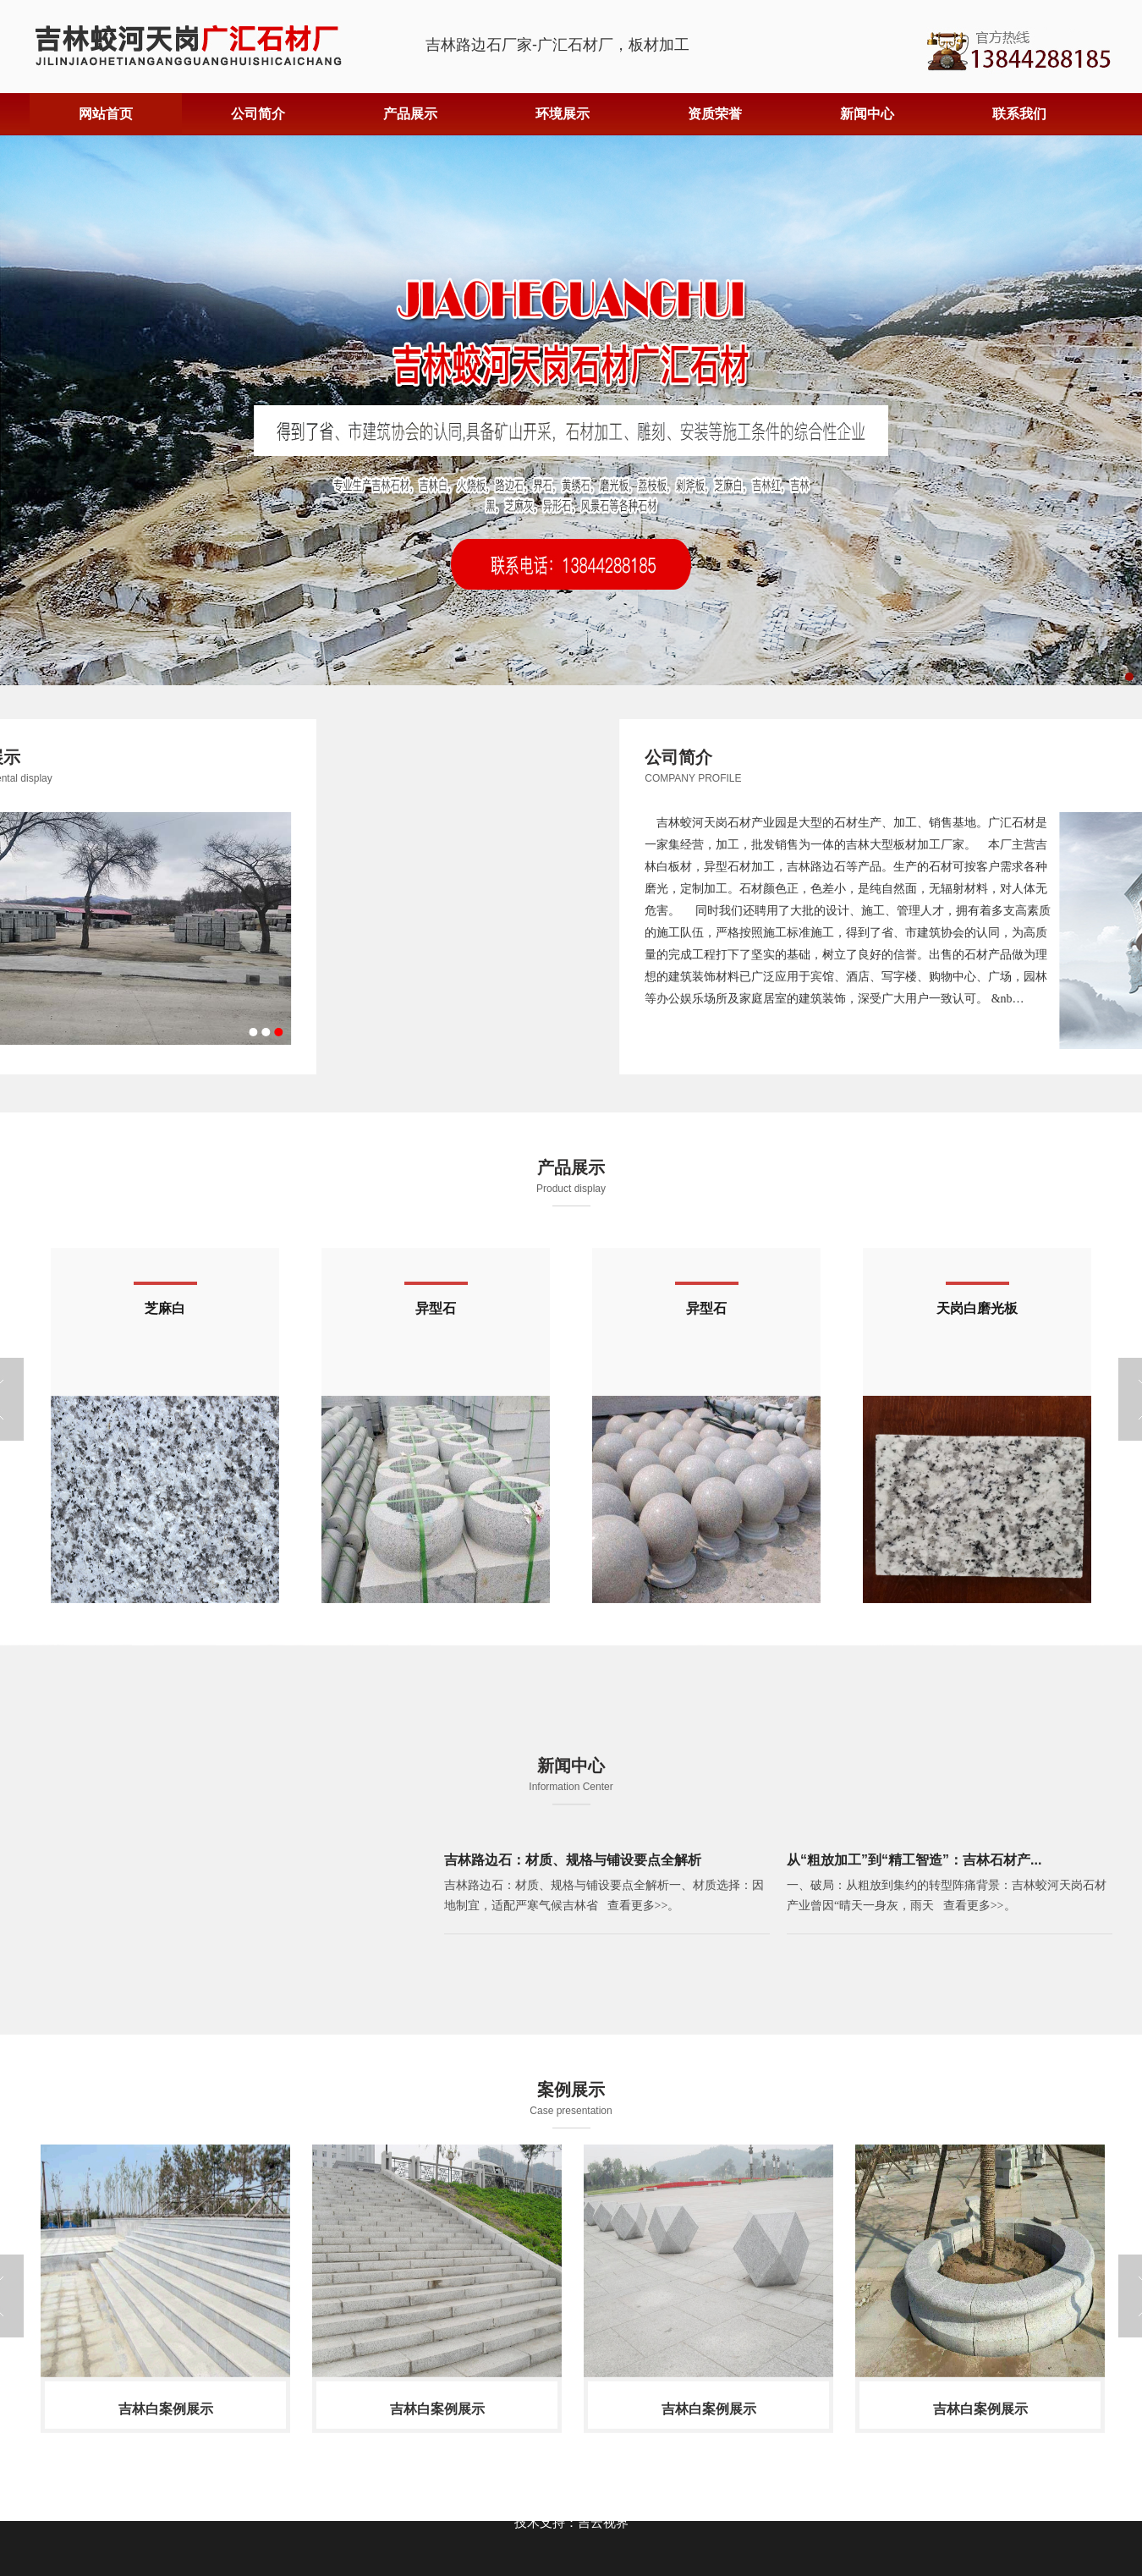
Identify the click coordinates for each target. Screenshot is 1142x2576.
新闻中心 (867, 114)
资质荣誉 (715, 114)
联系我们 (1019, 114)
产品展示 (410, 114)
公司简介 (258, 114)
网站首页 (106, 114)
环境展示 (562, 114)
